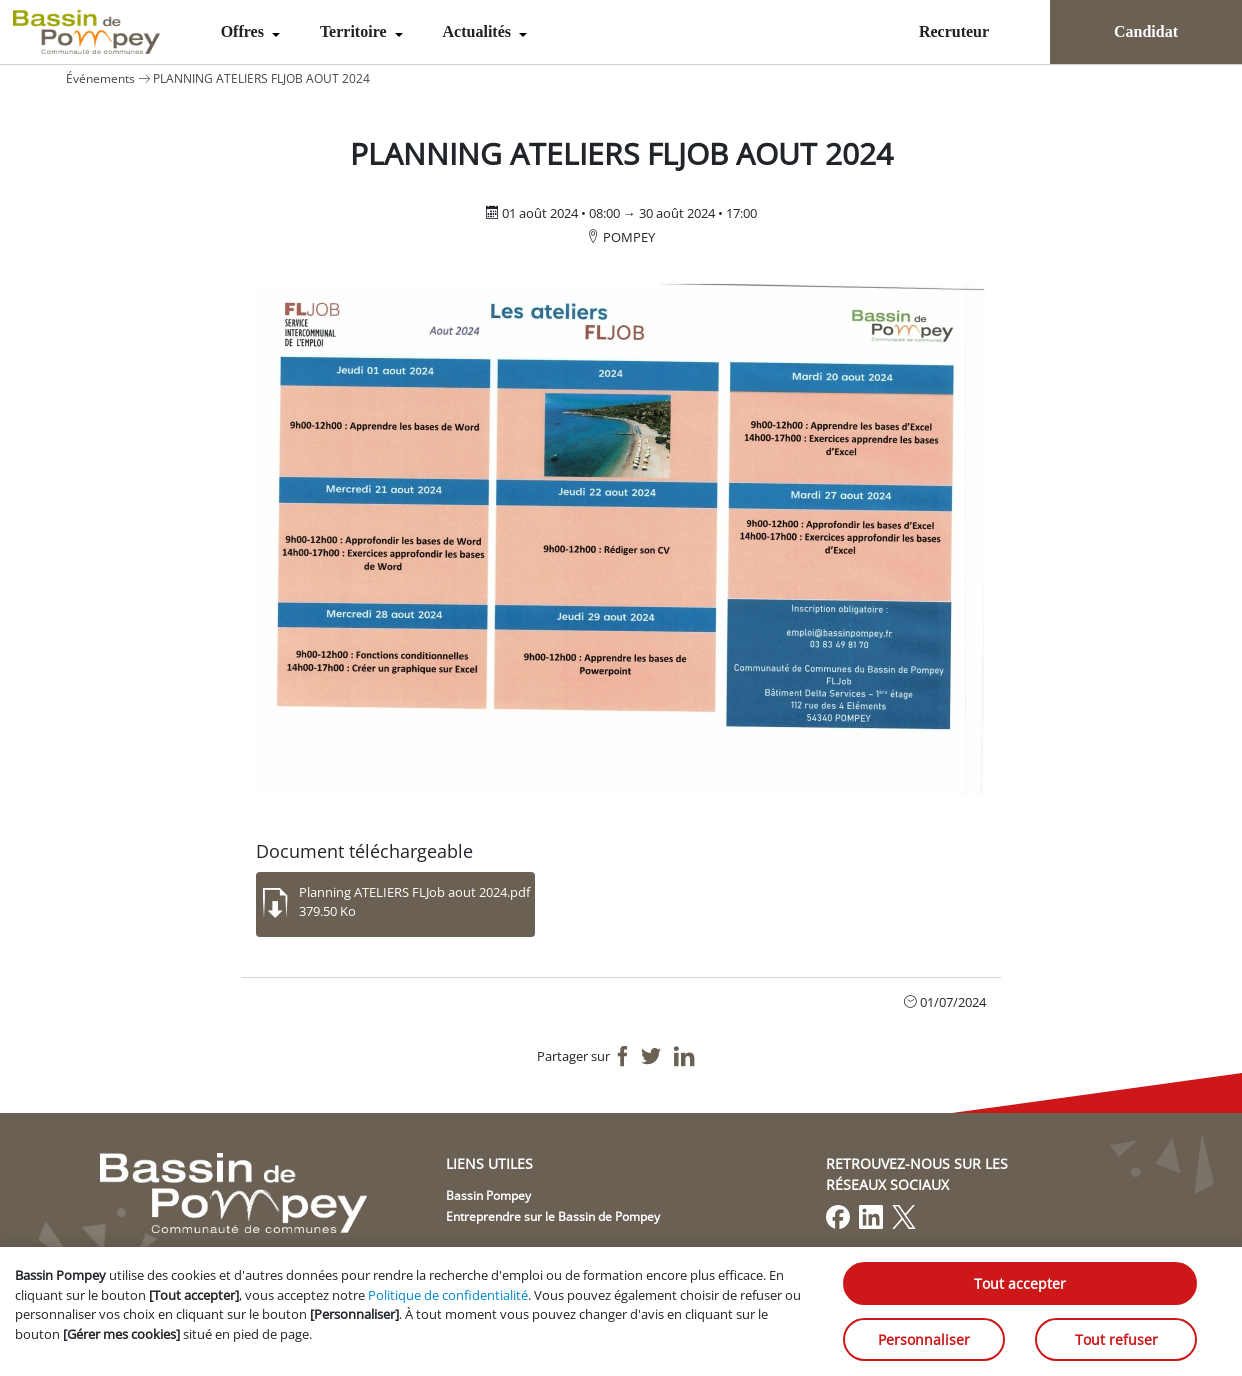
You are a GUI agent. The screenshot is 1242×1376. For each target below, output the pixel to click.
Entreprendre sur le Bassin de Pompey (553, 1216)
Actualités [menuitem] (479, 31)
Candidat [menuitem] (1146, 31)
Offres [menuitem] (244, 31)
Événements (100, 78)
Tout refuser (1116, 1339)
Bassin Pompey (488, 1195)
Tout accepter (1020, 1283)
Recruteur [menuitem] (954, 31)
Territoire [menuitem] (355, 31)
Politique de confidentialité (448, 1295)
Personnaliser (924, 1339)
